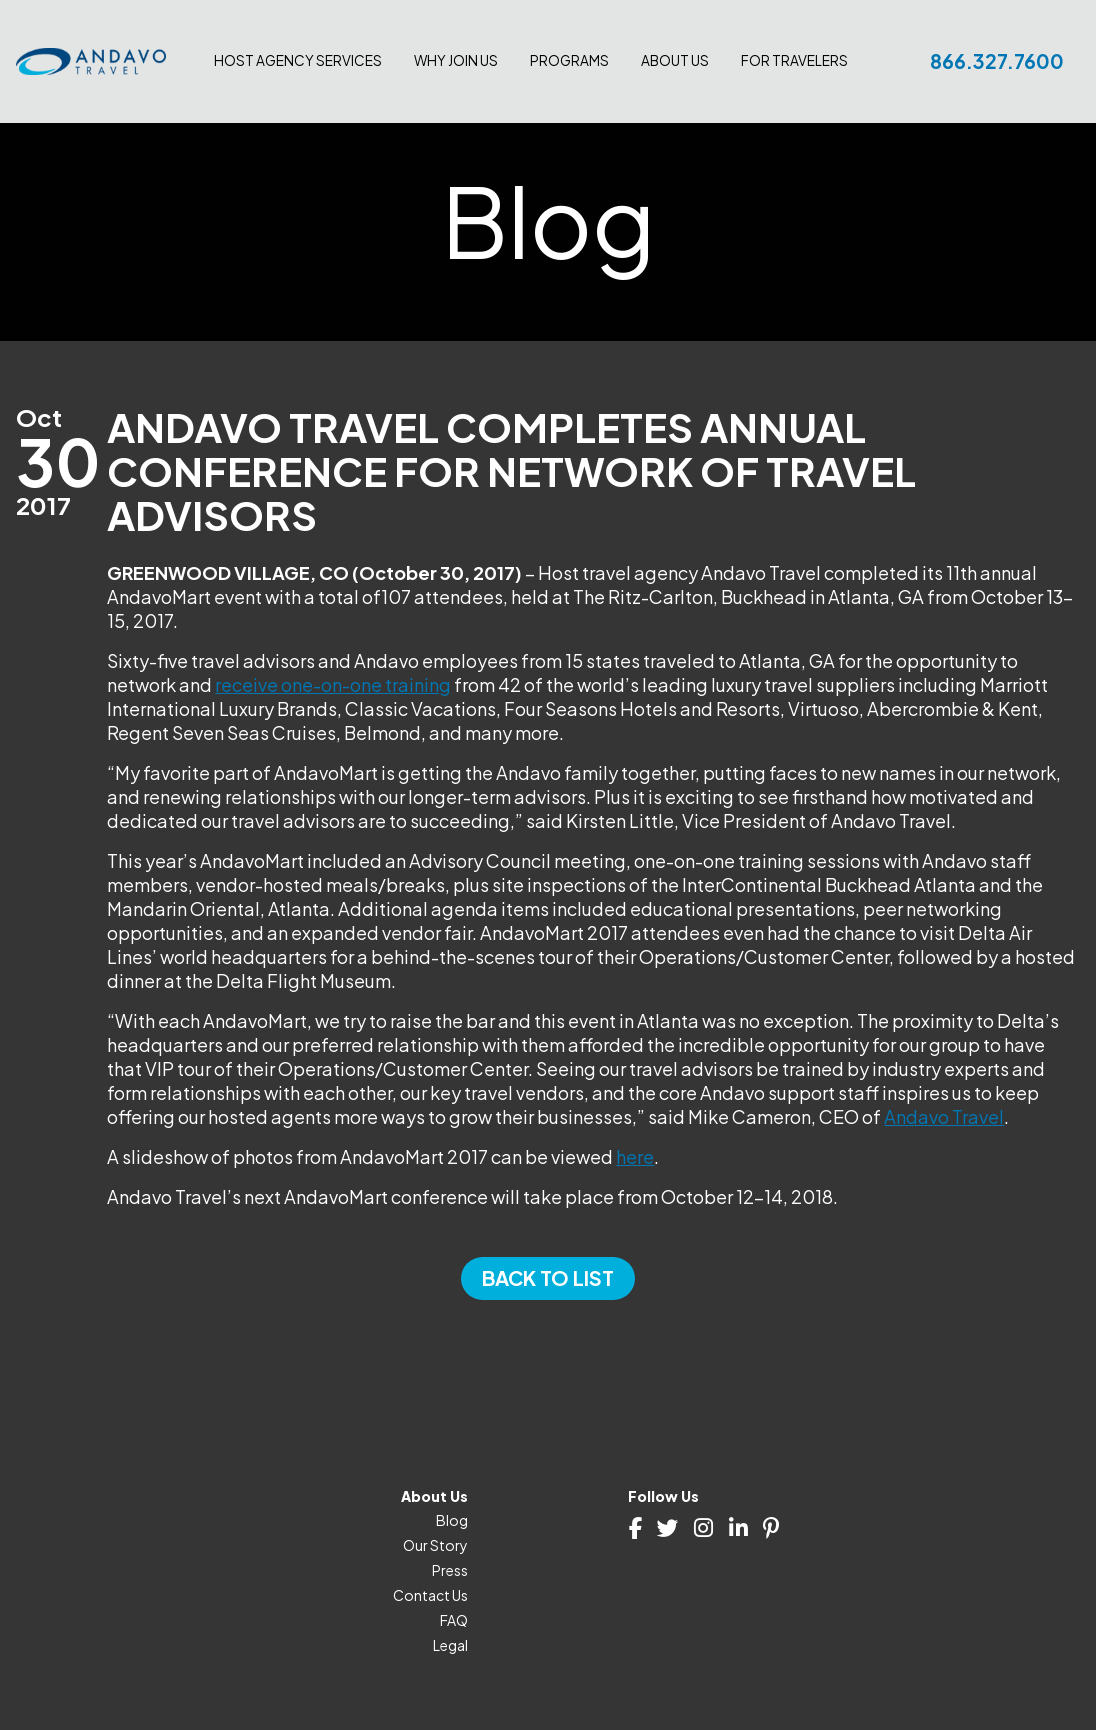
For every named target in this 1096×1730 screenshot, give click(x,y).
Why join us (456, 61)
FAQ (454, 1620)
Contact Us (430, 1595)
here (635, 1156)
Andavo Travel (944, 1116)
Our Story (435, 1545)
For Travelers (794, 61)
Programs (569, 61)
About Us (675, 61)
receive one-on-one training (333, 684)
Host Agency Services (298, 61)
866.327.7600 (997, 61)
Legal (450, 1645)
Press (450, 1570)
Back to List (548, 1277)
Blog (452, 1520)
